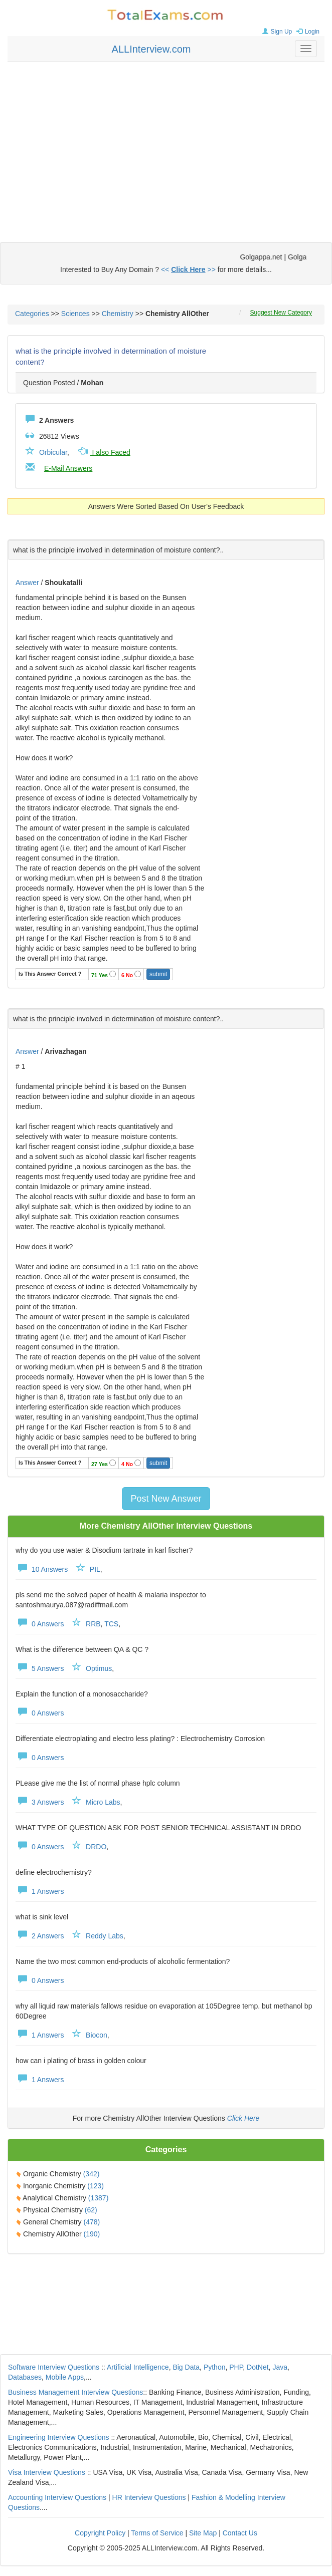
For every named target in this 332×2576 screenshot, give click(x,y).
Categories (32, 314)
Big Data (186, 2367)
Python (215, 2367)
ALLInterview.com (151, 49)
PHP (236, 2367)
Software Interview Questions (53, 2367)
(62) (91, 2210)
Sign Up (276, 31)
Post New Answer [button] (165, 1499)
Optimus (99, 1668)
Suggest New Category (281, 312)
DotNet (258, 2367)
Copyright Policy (100, 2533)
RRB (93, 1624)
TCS (111, 1624)
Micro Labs (103, 1802)
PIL (95, 1569)
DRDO (96, 1847)
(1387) (98, 2198)
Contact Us (240, 2533)
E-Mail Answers (68, 468)
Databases (25, 2377)
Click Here (243, 2118)
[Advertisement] (166, 142)
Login (306, 31)
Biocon (96, 2035)
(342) (91, 2174)
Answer (28, 583)
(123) (95, 2186)
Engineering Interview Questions (58, 2437)
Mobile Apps (65, 2377)
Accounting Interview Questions (57, 2497)
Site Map (203, 2533)
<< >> (188, 269)
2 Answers (40, 1936)
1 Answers (40, 1891)
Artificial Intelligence (138, 2367)
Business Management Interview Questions (75, 2392)
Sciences (75, 314)
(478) (91, 2222)
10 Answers (42, 1569)
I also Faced (103, 452)
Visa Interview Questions (46, 2472)
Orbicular (53, 452)
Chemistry (117, 314)
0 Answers (40, 1624)
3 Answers (40, 1802)
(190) (91, 2234)
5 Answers (40, 1668)
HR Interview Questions (149, 2497)
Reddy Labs (104, 1936)
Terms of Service (157, 2533)
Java (279, 2367)
